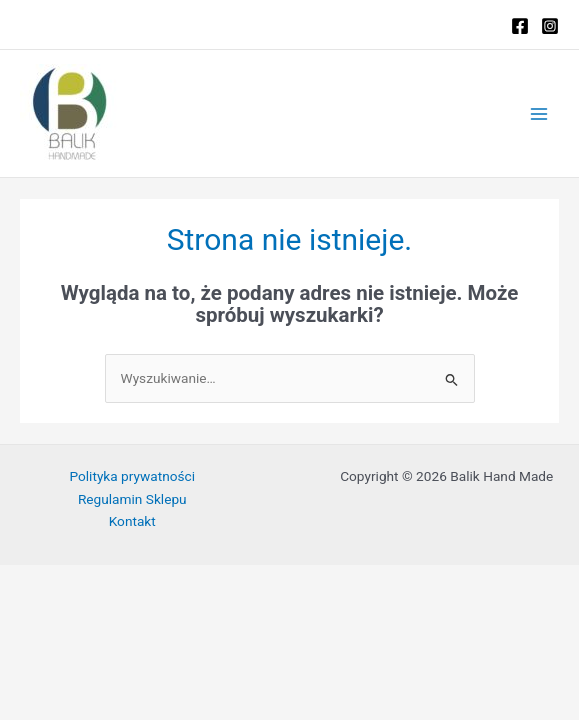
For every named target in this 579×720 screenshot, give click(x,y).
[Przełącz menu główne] (539, 113)
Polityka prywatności (132, 476)
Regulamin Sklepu (132, 499)
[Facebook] (520, 26)
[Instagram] (550, 26)
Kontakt (132, 521)
